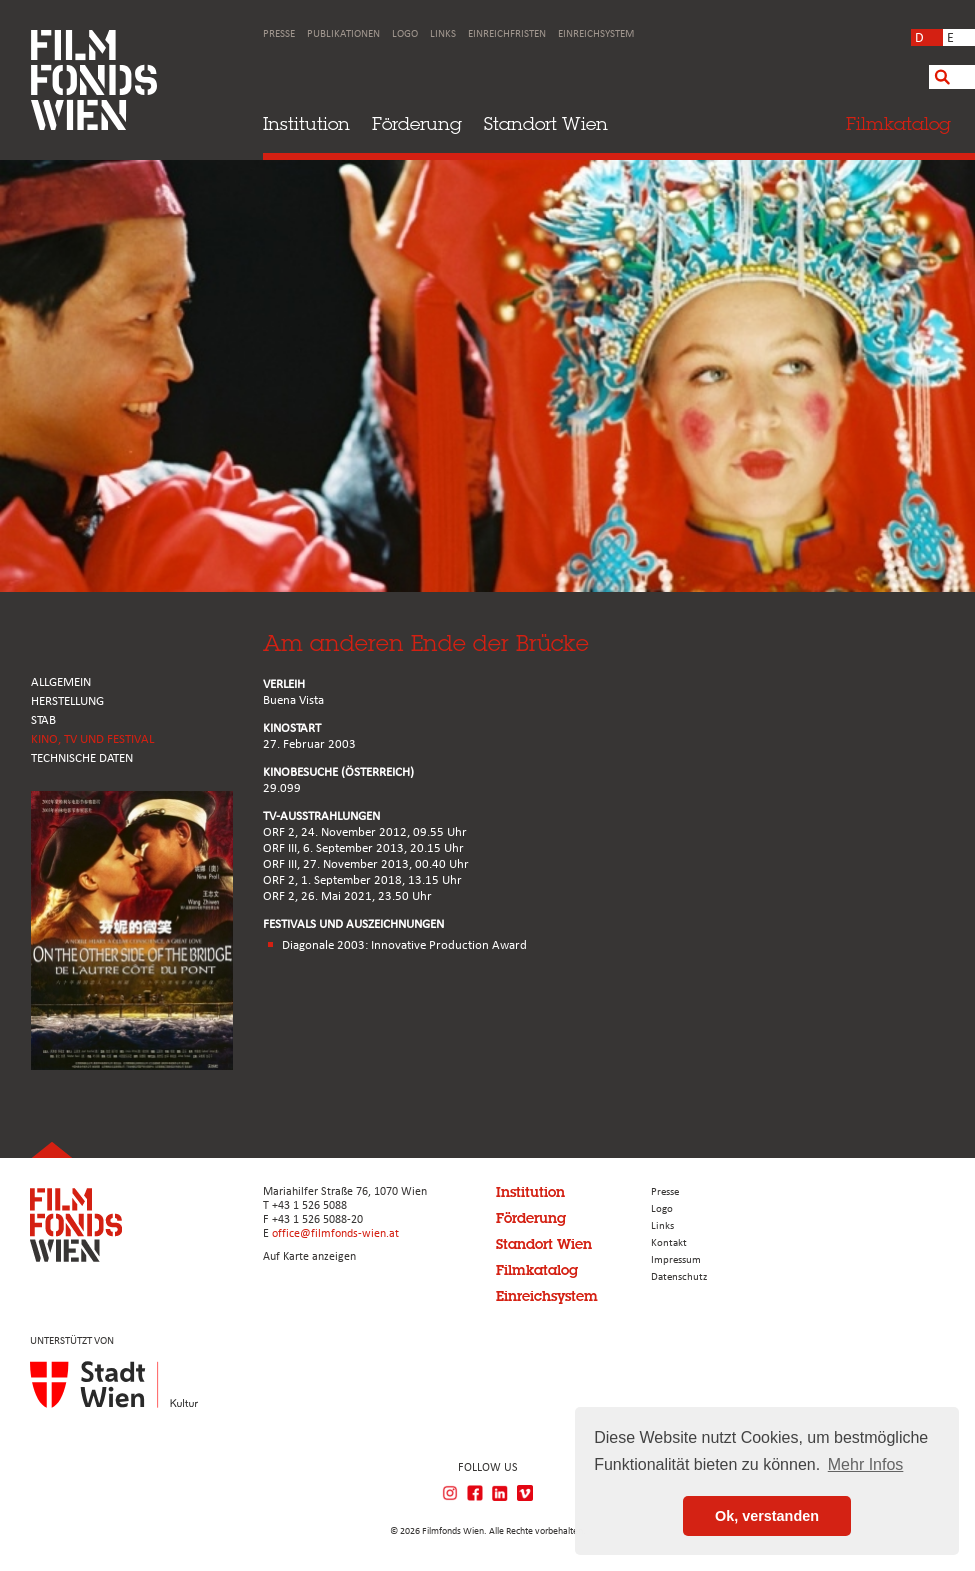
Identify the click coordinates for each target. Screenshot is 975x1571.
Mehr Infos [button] (866, 1464)
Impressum (676, 1260)
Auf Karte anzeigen (309, 1257)
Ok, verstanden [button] (767, 1516)
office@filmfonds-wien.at (335, 1234)
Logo (405, 34)
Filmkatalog (537, 1270)
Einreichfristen (507, 34)
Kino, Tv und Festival (92, 739)
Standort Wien (546, 123)
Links (443, 34)
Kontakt (669, 1243)
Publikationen (343, 34)
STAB (43, 720)
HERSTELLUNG (67, 701)
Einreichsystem (596, 34)
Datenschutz (679, 1277)
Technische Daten (82, 758)
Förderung (417, 123)
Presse (279, 34)
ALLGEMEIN (61, 682)
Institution (306, 123)
